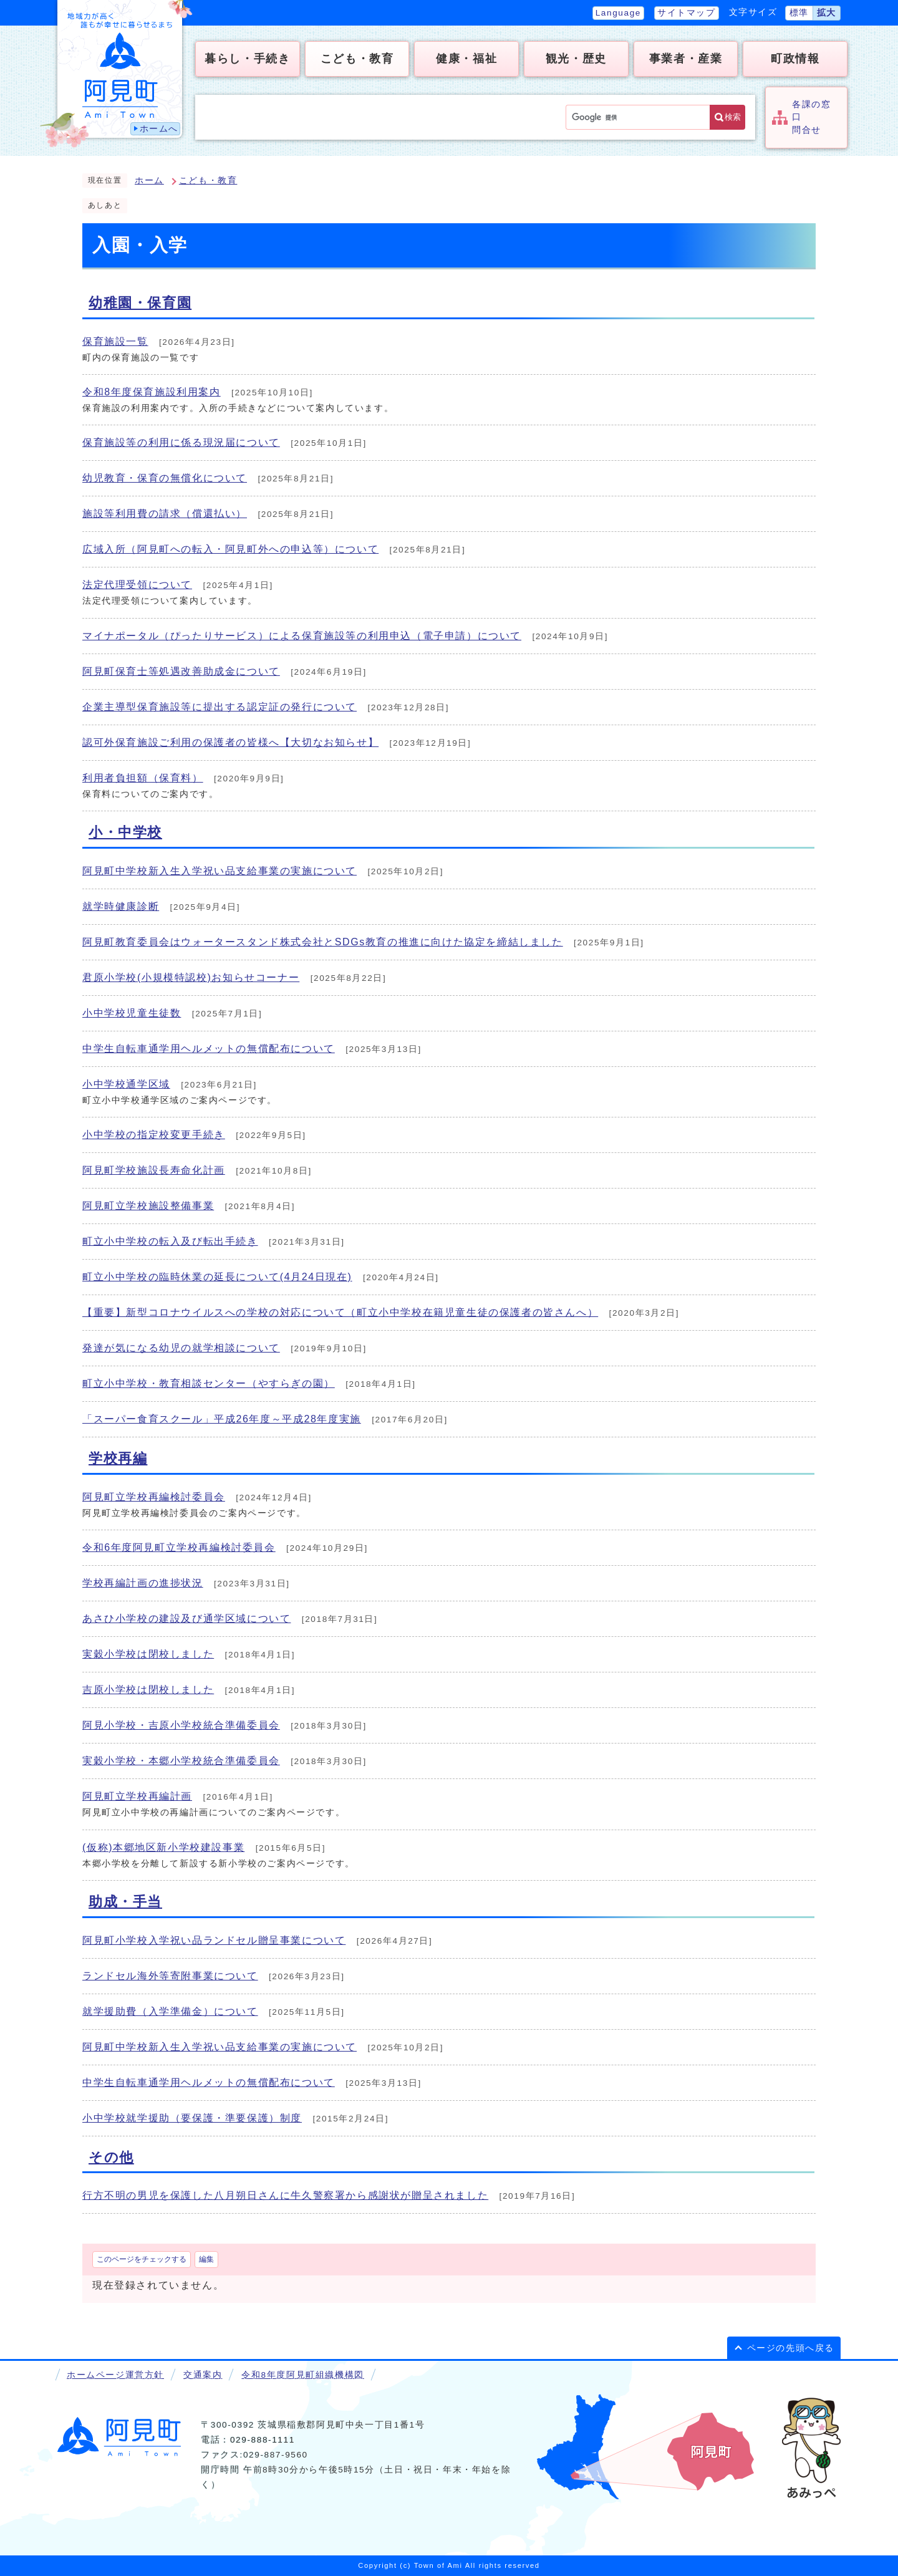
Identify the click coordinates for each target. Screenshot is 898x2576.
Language (618, 12)
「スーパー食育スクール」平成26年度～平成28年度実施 (221, 1419)
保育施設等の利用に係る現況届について (181, 442)
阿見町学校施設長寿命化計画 (153, 1170)
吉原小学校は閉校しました (148, 1689)
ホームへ (159, 128)
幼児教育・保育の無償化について (164, 478)
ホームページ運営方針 (115, 2375)
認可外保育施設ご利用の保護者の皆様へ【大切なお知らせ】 (230, 742)
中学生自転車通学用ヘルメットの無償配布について (208, 1048)
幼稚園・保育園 (140, 303)
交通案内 (202, 2375)
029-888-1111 (262, 2439)
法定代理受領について (137, 584)
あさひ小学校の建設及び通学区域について (186, 1618)
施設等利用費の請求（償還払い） (164, 513)
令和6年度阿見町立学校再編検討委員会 (179, 1547)
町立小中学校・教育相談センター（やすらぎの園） (208, 1383)
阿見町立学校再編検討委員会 (153, 1497)
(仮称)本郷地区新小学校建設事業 (163, 1847)
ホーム (149, 180)
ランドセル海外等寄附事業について (170, 1976)
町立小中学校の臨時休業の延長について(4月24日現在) (217, 1276)
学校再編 (118, 1458)
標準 (799, 12)
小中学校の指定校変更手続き (153, 1134)
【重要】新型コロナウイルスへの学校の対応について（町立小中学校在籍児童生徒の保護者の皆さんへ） (340, 1312)
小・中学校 (125, 832)
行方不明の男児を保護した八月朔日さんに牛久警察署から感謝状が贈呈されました (285, 2195)
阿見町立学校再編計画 (137, 1796)
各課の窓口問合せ (811, 117)
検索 (733, 117)
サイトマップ (686, 12)
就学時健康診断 (120, 906)
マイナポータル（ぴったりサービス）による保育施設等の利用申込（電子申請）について (301, 635)
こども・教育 (208, 180)
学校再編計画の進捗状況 (142, 1583)
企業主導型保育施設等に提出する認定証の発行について (219, 707)
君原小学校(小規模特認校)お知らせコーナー (190, 977)
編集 (206, 2259)
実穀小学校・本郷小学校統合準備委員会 (181, 1760)
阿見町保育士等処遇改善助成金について (181, 671)
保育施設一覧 (115, 341)
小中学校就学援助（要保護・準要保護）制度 (192, 2118)
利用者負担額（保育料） (142, 778)
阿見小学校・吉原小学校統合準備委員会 (181, 1725)
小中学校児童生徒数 (131, 1013)
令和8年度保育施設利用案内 (151, 392)
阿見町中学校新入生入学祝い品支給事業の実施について (219, 871)
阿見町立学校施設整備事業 (148, 1205)
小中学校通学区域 (126, 1084)
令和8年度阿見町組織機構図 (302, 2375)
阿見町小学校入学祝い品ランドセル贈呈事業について (213, 1940)
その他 (111, 2157)
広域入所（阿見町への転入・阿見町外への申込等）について (230, 549)
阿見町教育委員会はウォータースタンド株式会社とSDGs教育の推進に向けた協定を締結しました (322, 942)
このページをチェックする (141, 2259)
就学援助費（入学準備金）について (170, 2011)
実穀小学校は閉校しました (148, 1654)
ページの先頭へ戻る (790, 2348)
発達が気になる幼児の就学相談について (181, 1348)
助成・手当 (125, 1901)
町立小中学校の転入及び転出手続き (170, 1241)
